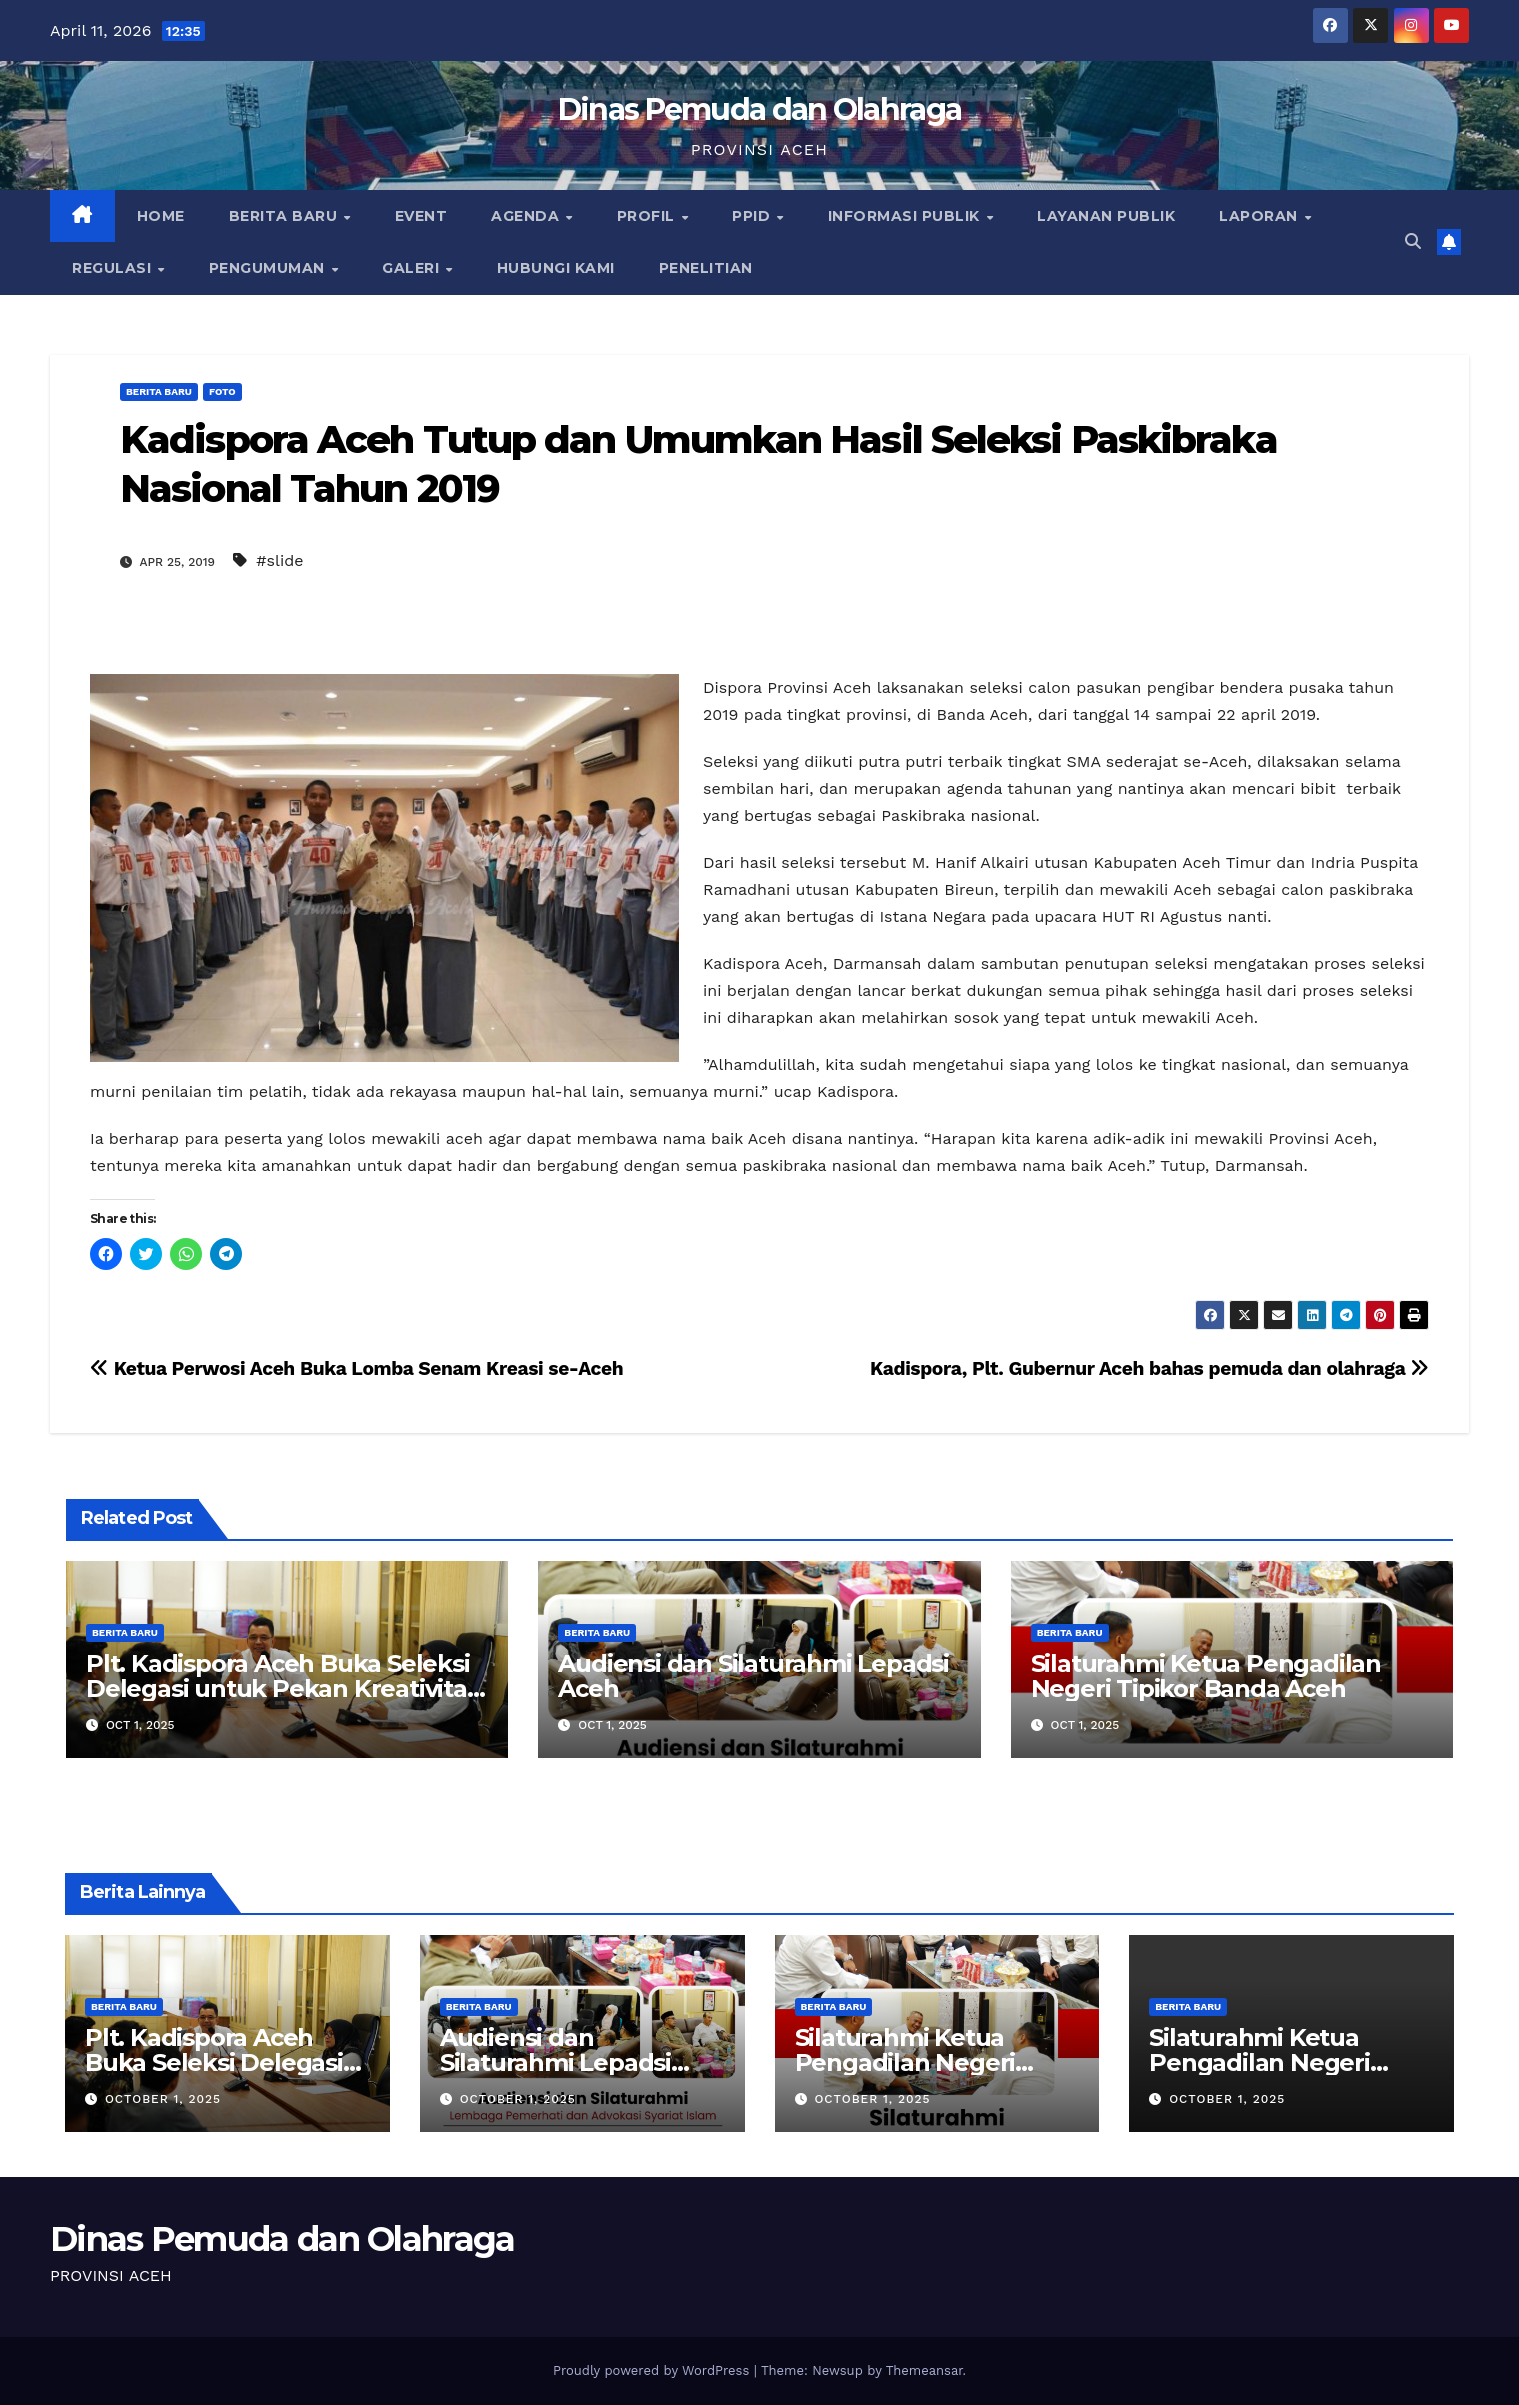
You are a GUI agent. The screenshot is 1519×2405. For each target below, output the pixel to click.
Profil (648, 216)
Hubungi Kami (556, 268)
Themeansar (924, 2370)
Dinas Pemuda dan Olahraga (760, 109)
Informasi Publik (906, 216)
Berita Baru (285, 216)
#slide (279, 560)
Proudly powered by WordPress (653, 2370)
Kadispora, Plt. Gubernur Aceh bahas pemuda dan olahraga (1149, 1368)
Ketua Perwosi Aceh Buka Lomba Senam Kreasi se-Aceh (356, 1368)
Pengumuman (269, 268)
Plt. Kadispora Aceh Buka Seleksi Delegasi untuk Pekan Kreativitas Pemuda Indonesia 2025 (282, 1688)
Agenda (527, 216)
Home (161, 216)
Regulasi (114, 268)
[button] (1413, 241)
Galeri (413, 268)
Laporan (1260, 216)
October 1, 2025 (163, 2099)
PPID (753, 216)
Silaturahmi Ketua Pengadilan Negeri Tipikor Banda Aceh (1206, 1676)
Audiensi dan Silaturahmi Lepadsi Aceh (753, 1676)
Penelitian (706, 268)
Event (421, 216)
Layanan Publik (1106, 216)
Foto (222, 391)
